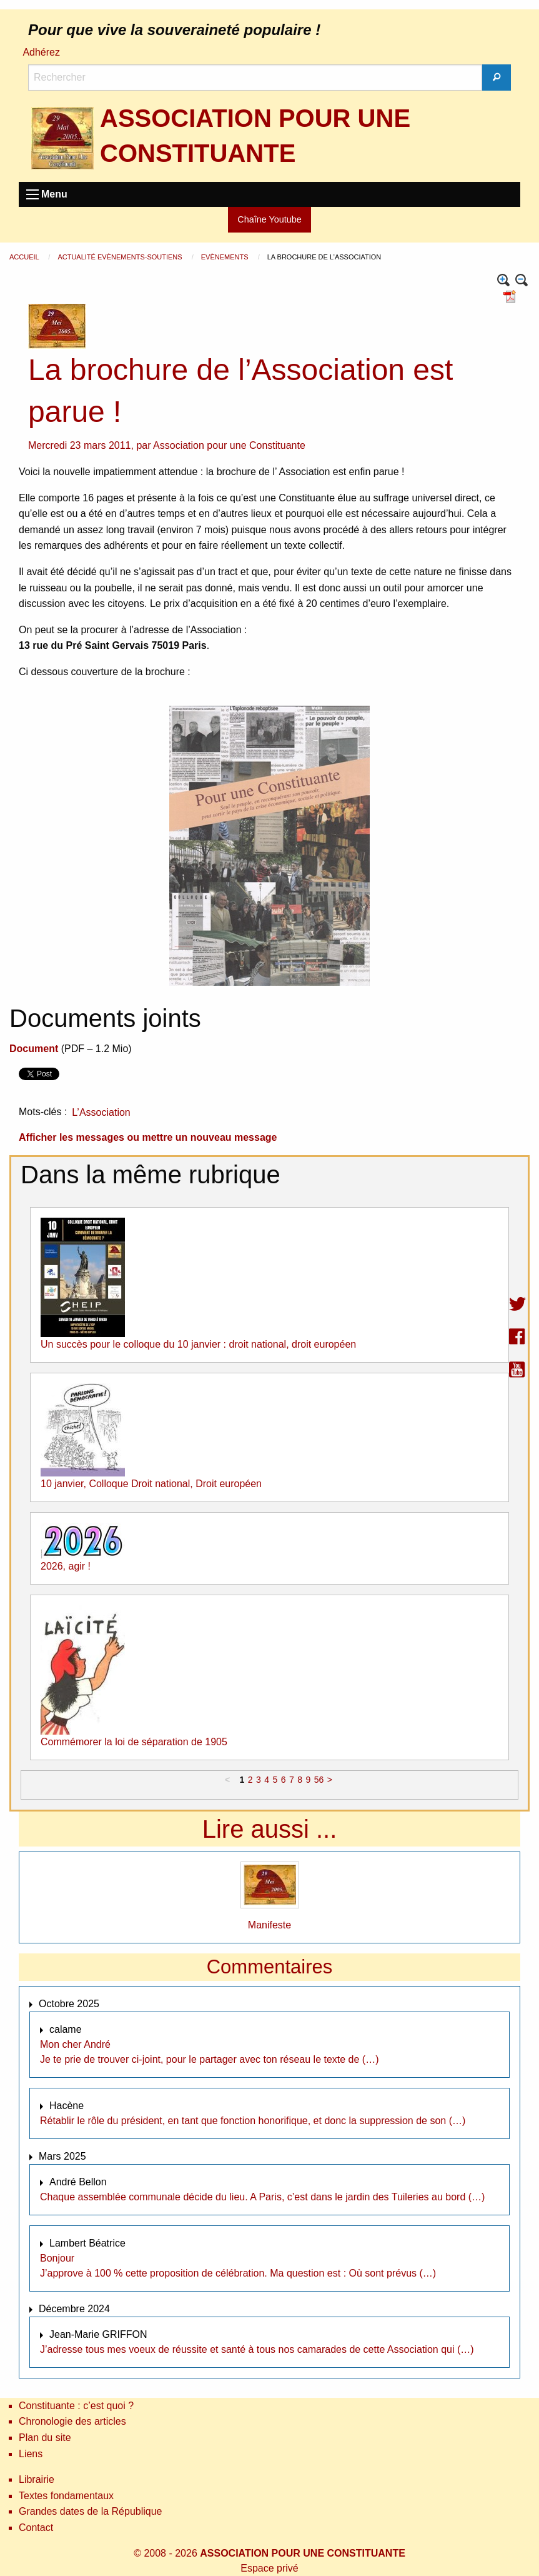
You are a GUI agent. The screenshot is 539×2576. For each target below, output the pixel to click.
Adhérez (41, 52)
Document (33, 1048)
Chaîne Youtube (269, 219)
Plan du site (45, 2437)
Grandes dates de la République (90, 2511)
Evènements (225, 257)
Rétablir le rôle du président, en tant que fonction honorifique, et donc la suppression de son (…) (252, 2120)
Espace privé (269, 2568)
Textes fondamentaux (66, 2495)
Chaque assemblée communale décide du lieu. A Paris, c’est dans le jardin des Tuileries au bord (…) (262, 2197)
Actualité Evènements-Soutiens (120, 257)
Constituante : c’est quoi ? (76, 2405)
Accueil (25, 257)
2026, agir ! (66, 1566)
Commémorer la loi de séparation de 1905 (134, 1742)
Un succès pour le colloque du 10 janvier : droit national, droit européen (198, 1344)
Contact (36, 2527)
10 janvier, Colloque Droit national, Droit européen (151, 1483)
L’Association (101, 1112)
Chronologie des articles (72, 2421)
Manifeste (269, 1925)
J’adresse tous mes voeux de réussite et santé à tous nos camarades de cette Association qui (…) (257, 2349)
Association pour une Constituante (229, 445)
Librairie (36, 2479)
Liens (30, 2453)
